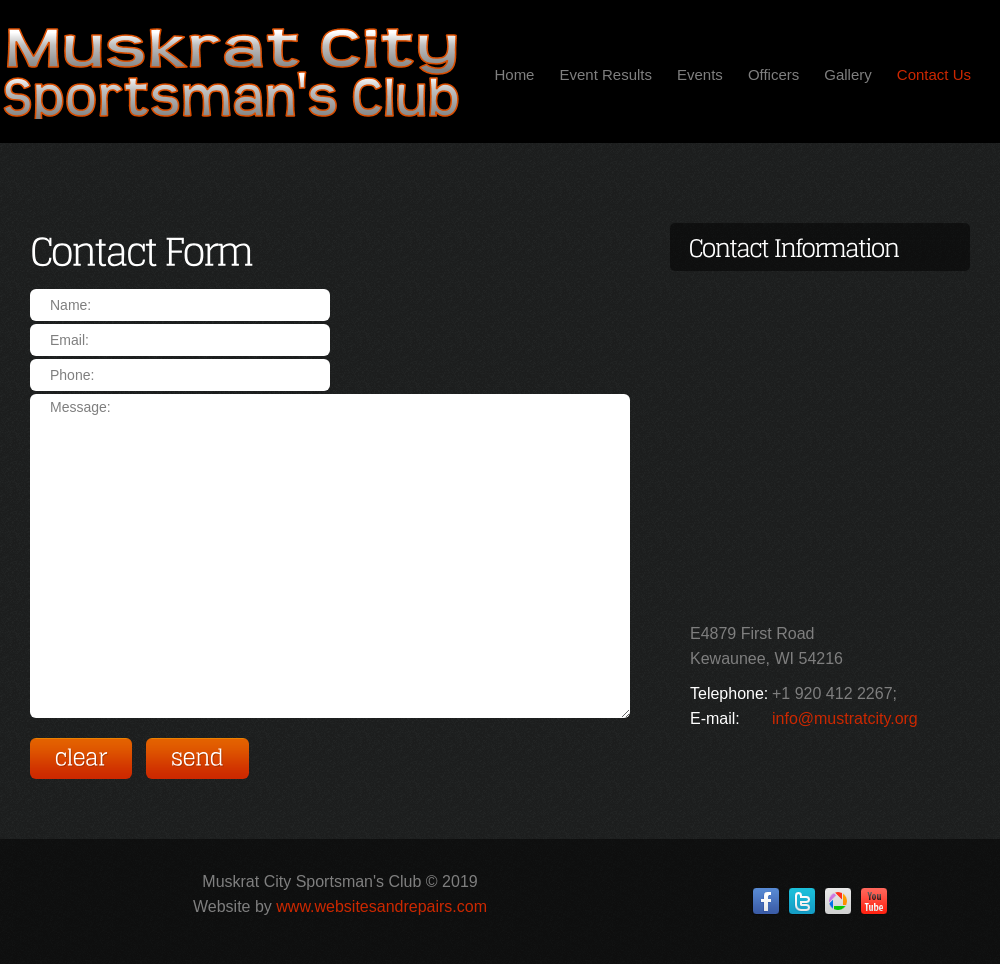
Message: (330, 556)
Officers (773, 74)
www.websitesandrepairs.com (381, 906)
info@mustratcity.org (845, 718)
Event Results (605, 74)
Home (514, 74)
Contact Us (934, 74)
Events (700, 74)
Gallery (848, 74)
